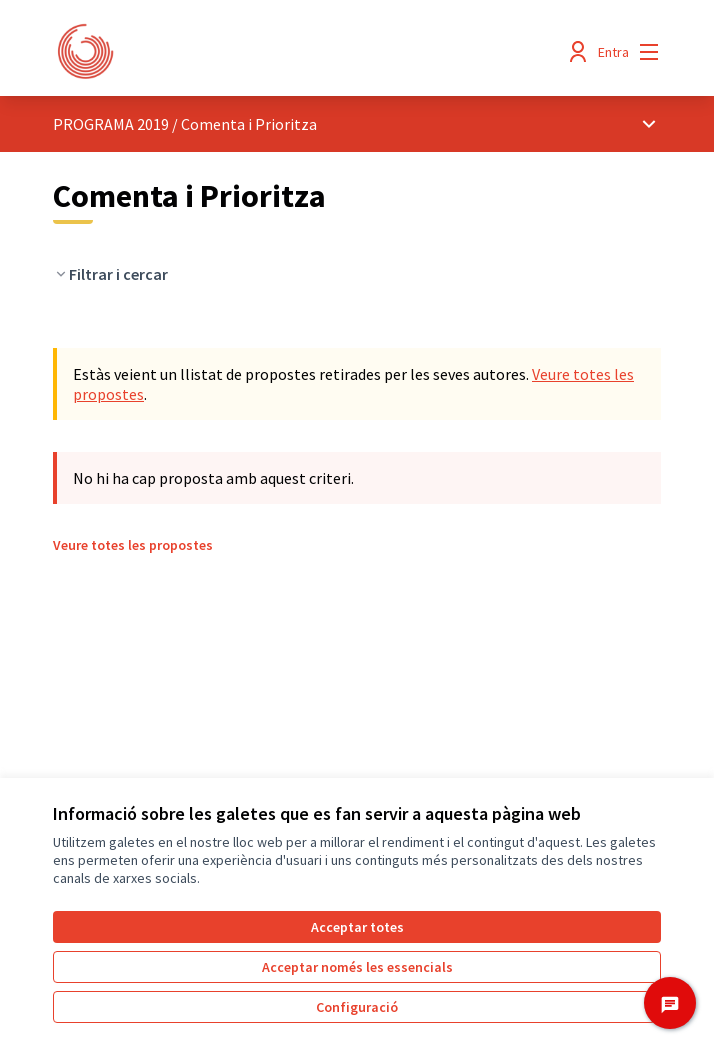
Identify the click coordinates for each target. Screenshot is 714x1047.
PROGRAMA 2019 (111, 124)
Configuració (357, 1007)
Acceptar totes (357, 927)
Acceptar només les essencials (357, 967)
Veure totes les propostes (133, 545)
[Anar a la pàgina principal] (279, 52)
